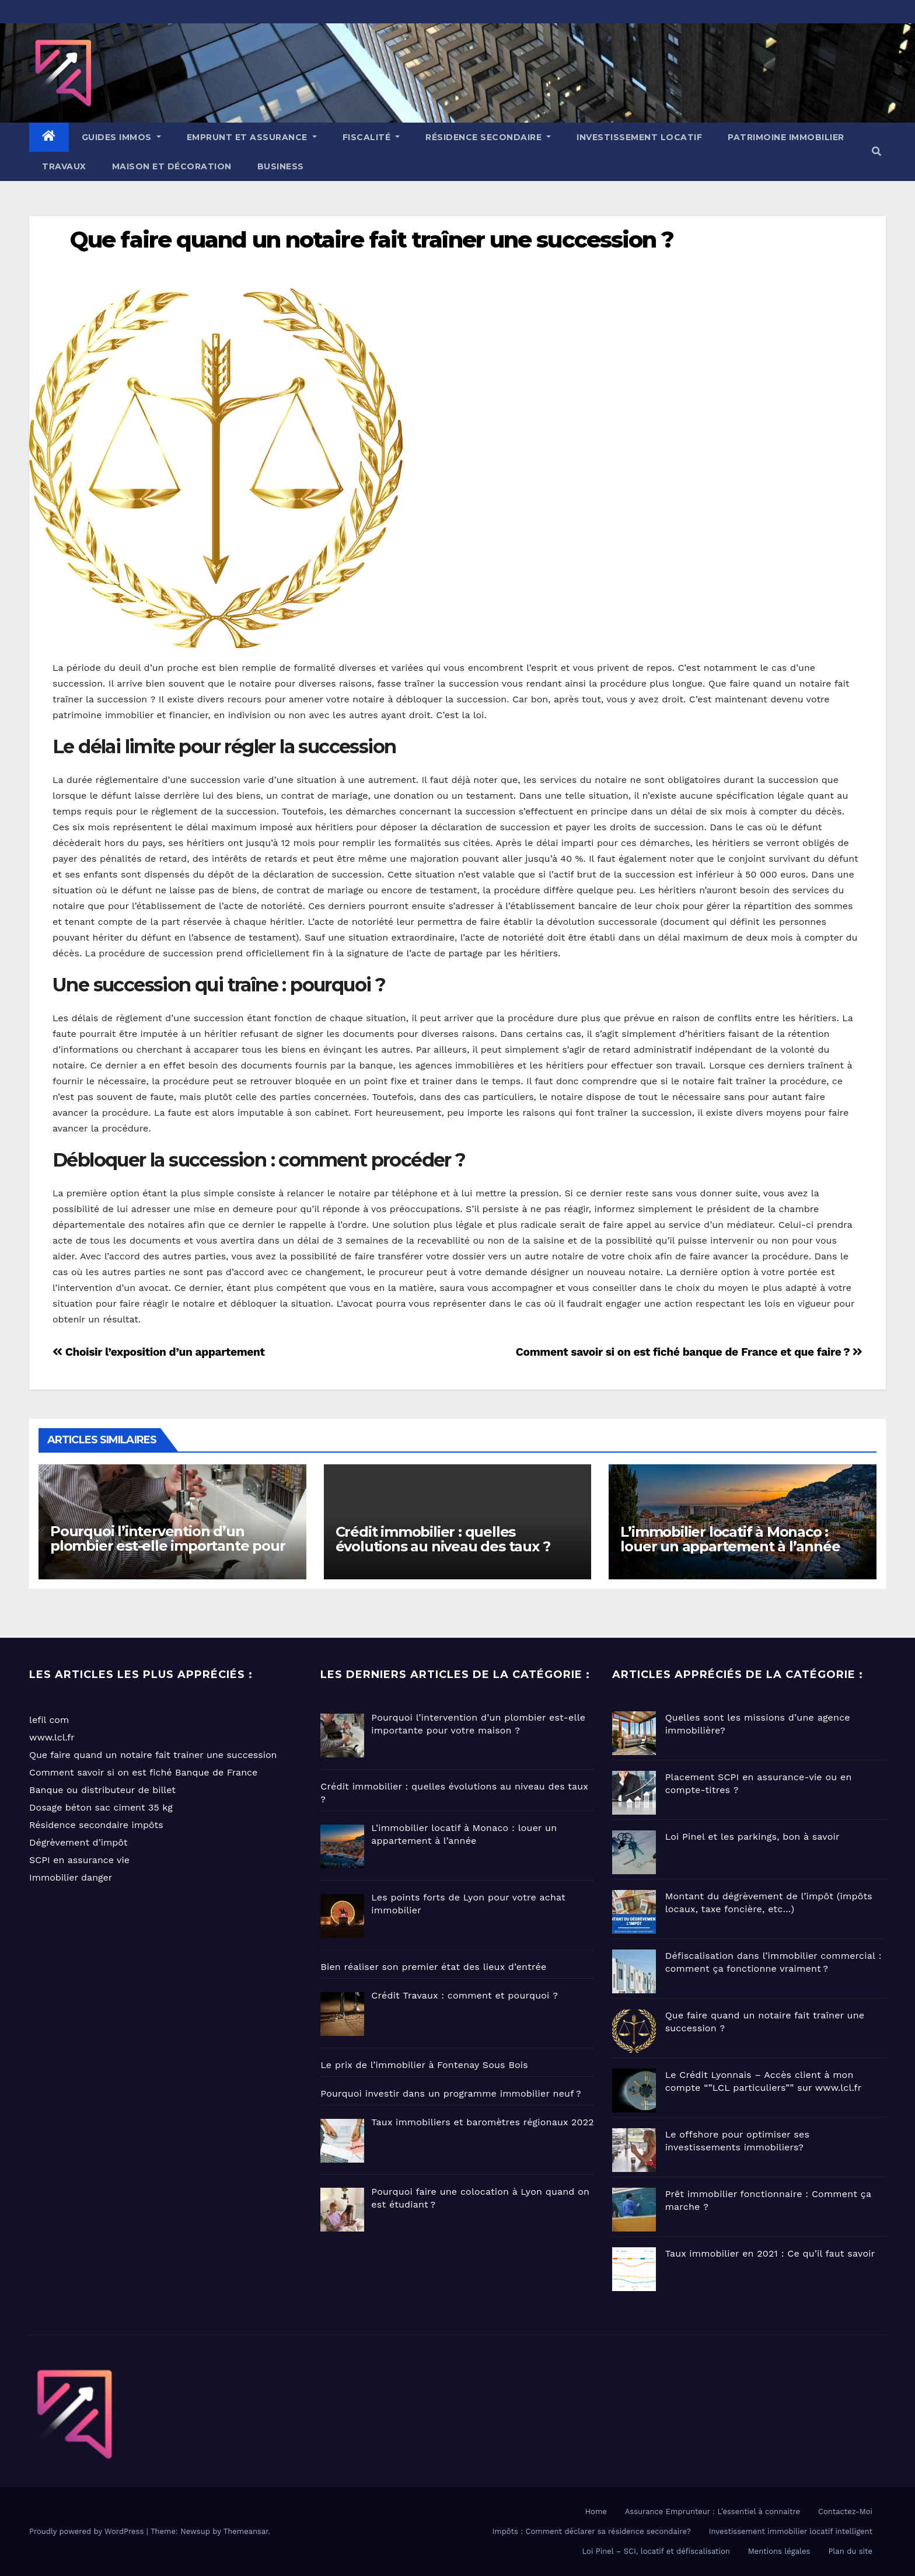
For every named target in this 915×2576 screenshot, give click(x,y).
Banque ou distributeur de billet (102, 1789)
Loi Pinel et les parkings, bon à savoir (752, 1836)
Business (280, 166)
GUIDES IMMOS (121, 137)
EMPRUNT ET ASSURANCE (252, 137)
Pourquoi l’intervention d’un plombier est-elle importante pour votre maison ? (167, 1546)
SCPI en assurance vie (79, 1859)
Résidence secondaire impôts (96, 1824)
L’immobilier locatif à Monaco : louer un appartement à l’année (730, 1539)
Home (596, 2511)
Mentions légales (779, 2551)
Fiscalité (371, 137)
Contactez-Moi (845, 2511)
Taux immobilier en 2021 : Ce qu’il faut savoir (770, 2253)
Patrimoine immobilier (786, 137)
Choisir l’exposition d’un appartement (159, 1352)
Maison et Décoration (172, 166)
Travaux (64, 166)
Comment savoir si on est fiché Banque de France (143, 1772)
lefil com (49, 1719)
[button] (876, 151)
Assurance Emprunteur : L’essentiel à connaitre (712, 2511)
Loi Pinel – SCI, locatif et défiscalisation (656, 2551)
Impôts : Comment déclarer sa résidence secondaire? (592, 2531)
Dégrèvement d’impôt (78, 1842)
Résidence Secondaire (488, 137)
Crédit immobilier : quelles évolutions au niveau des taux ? (443, 1539)
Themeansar (245, 2531)
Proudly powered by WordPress (87, 2531)
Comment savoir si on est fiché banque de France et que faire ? (689, 1352)
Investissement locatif (639, 137)
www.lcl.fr (52, 1737)
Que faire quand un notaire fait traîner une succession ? (372, 239)
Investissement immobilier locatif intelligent (790, 2531)
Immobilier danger (70, 1877)
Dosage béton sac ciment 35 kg (101, 1807)
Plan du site (850, 2551)
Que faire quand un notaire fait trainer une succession (153, 1754)
